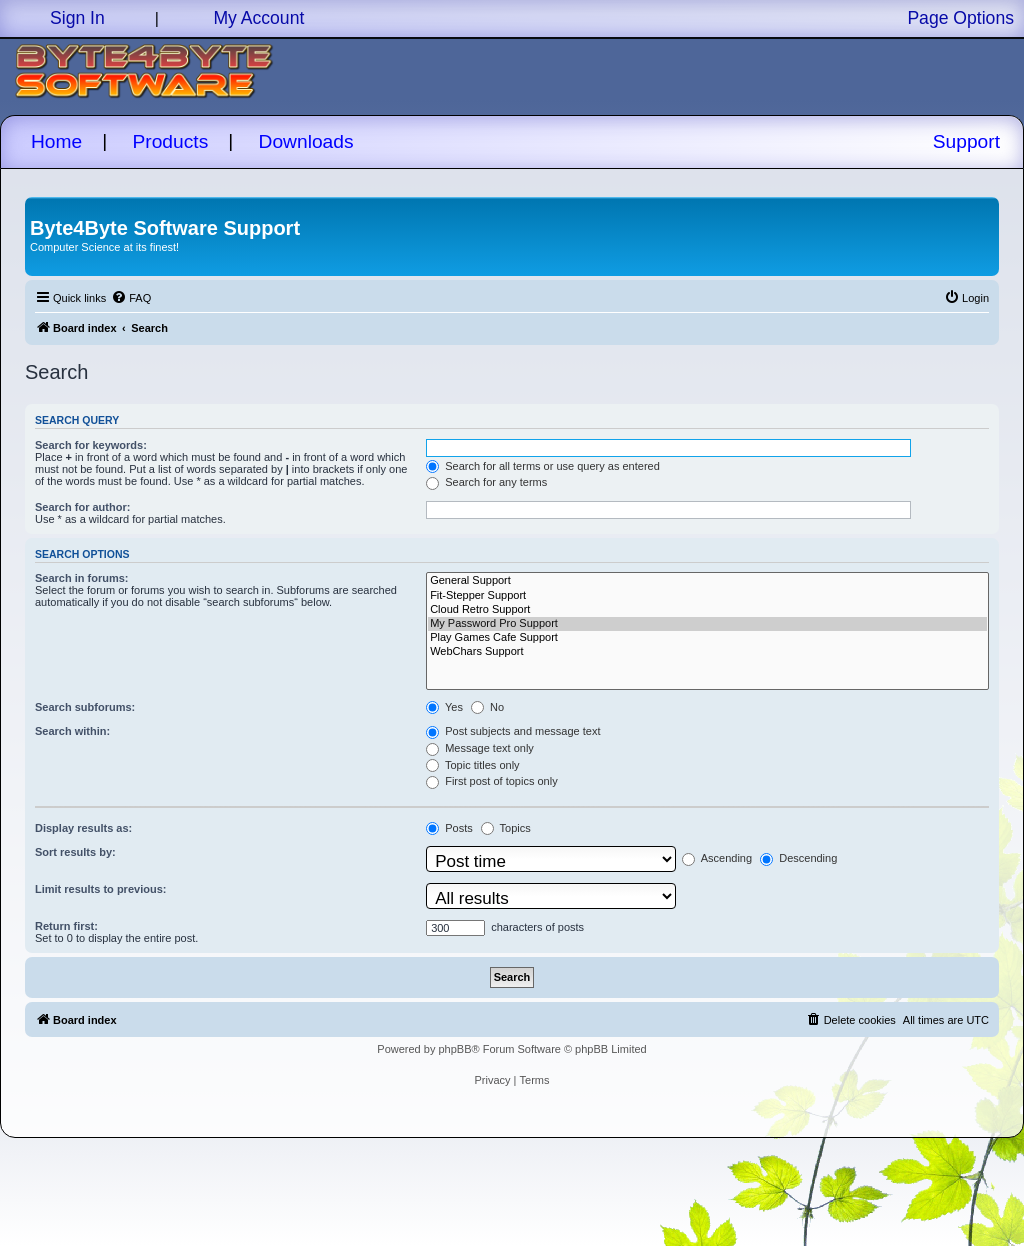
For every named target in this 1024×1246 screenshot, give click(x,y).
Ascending (717, 858)
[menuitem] (131, 298)
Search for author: (82, 507)
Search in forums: (82, 578)
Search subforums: (85, 707)
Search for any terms (486, 482)
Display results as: (83, 828)
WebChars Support (707, 652)
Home (56, 141)
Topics (506, 828)
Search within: (72, 731)
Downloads (306, 141)
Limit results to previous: (100, 889)
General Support (707, 581)
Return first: (66, 926)
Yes (444, 707)
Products (171, 141)
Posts (449, 828)
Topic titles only (472, 765)
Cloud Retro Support (707, 610)
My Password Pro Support (707, 624)
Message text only (480, 748)
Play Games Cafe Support (707, 638)
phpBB (454, 1049)
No (487, 707)
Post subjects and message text (513, 731)
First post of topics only (492, 781)
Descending (798, 858)
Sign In (77, 18)
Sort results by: (75, 852)
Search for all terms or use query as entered (543, 466)
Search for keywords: (91, 445)
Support (966, 141)
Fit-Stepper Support (707, 596)
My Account (258, 18)
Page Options (960, 18)
